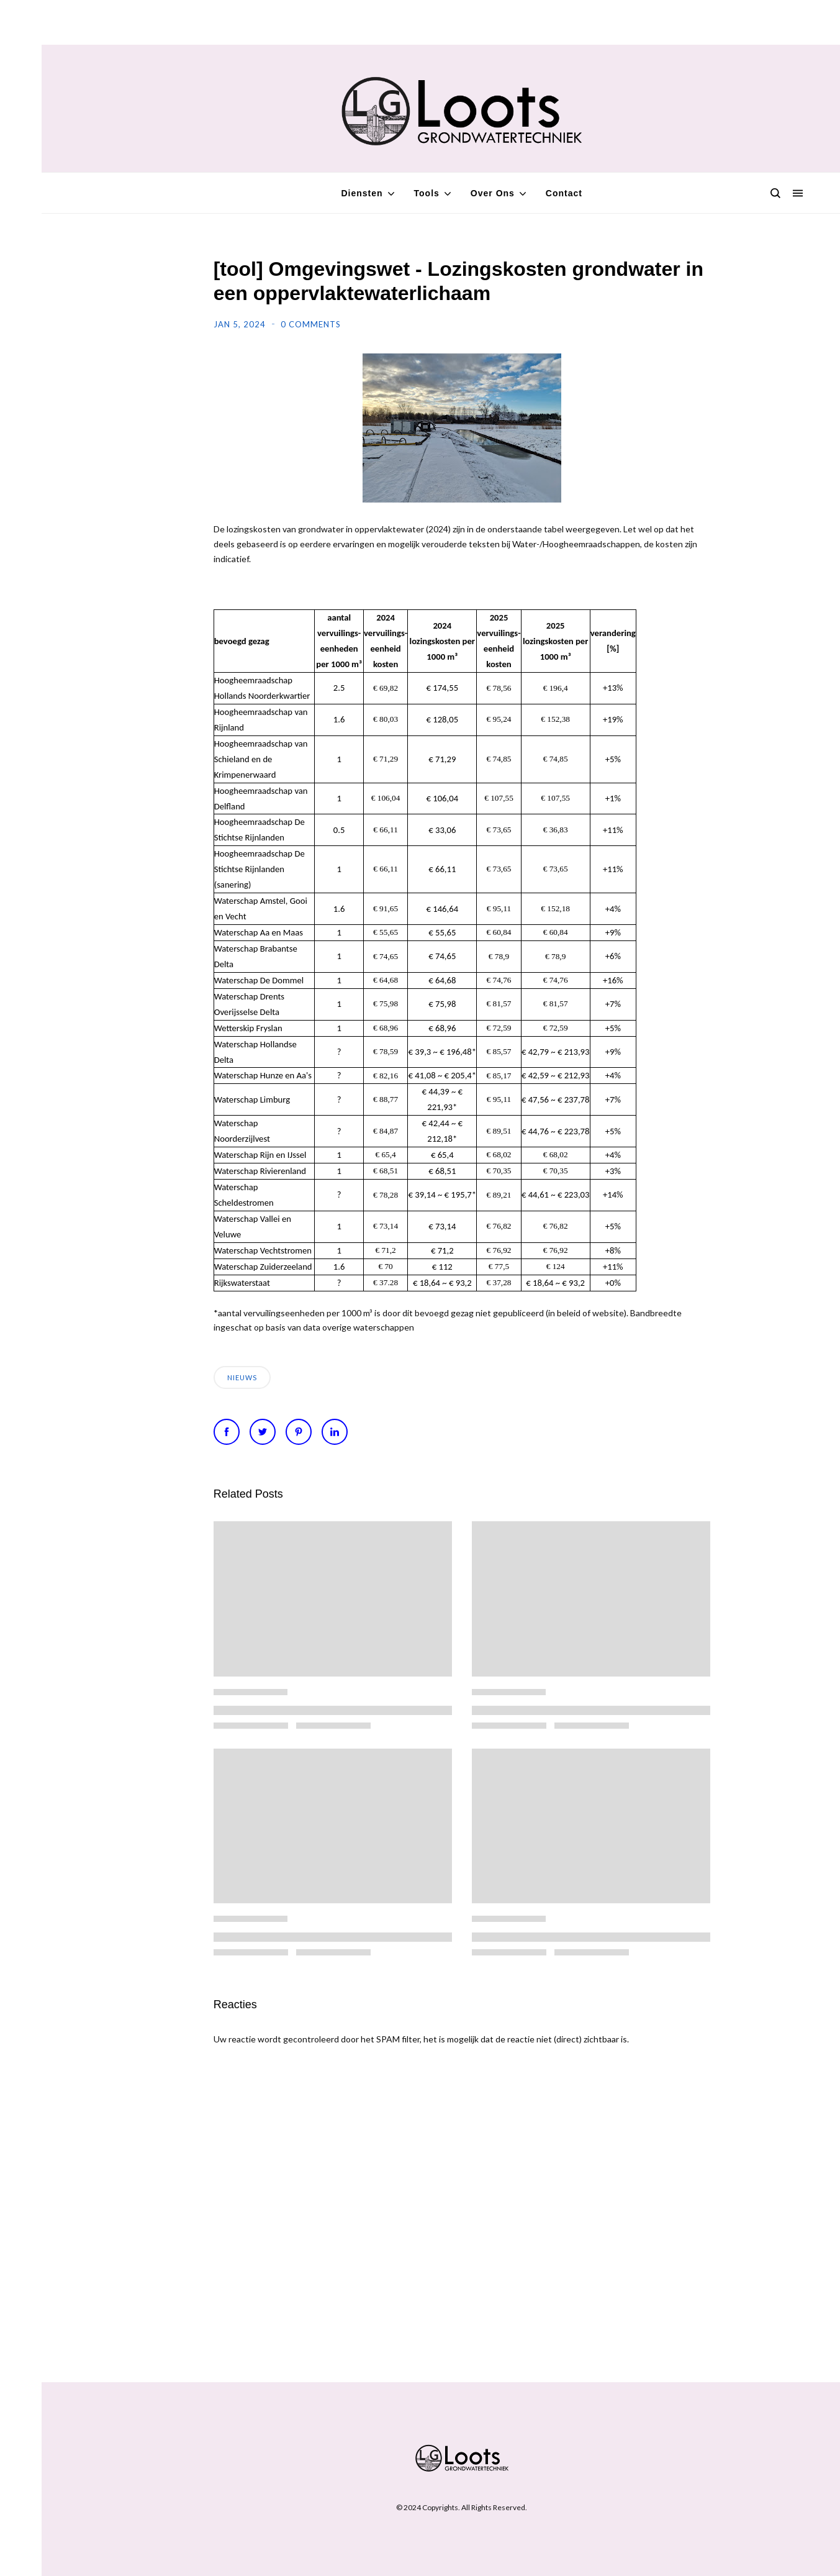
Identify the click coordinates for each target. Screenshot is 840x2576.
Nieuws (242, 1377)
